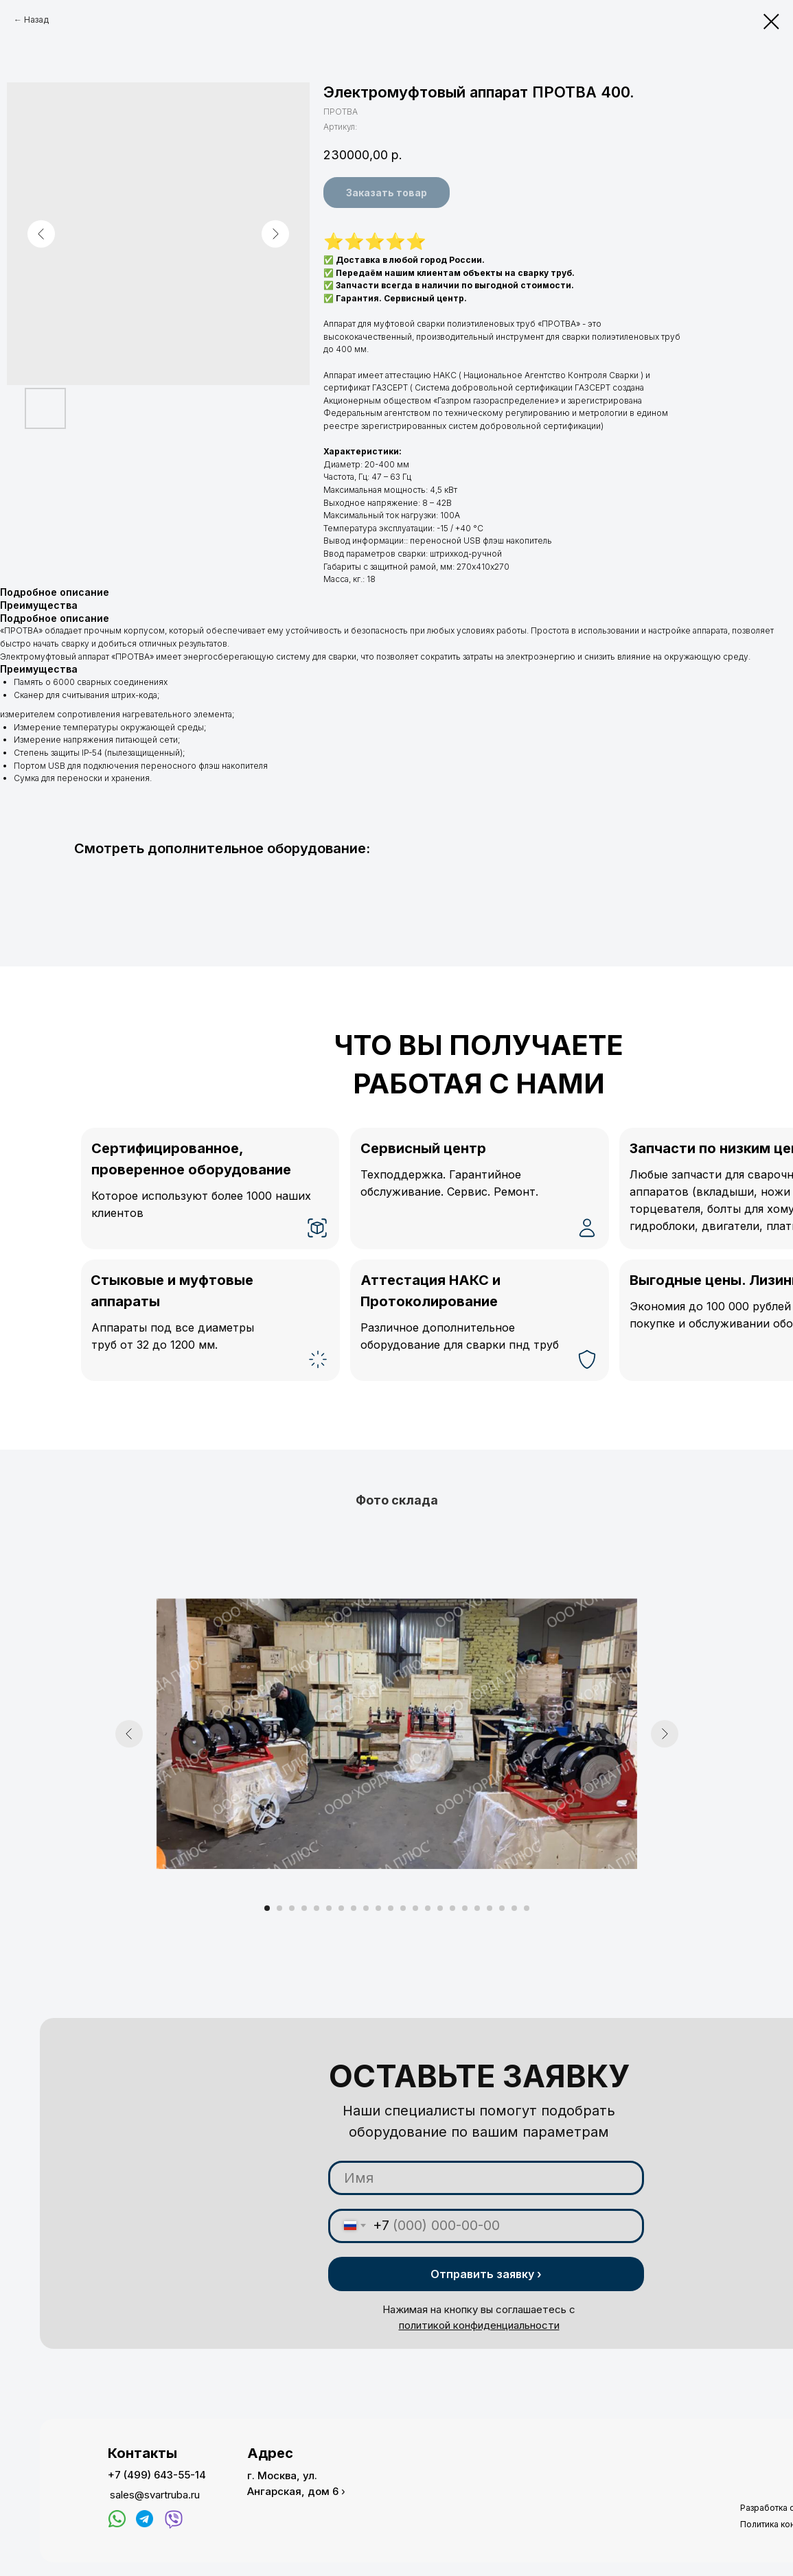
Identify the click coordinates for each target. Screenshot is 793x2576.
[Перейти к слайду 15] (440, 1908)
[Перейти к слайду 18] (477, 1908)
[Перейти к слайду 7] (341, 1908)
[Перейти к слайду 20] (502, 1908)
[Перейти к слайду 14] (427, 1908)
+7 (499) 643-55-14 (157, 2474)
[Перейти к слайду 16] (452, 1908)
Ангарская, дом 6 (292, 2491)
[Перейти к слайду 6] (329, 1908)
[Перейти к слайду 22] (526, 1908)
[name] (486, 2178)
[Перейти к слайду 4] (304, 1908)
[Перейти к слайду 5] (316, 1908)
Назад (36, 19)
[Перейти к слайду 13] (415, 1908)
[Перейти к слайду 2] (279, 1908)
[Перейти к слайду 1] (267, 1908)
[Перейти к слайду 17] (465, 1908)
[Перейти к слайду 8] (353, 1908)
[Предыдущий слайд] (129, 1734)
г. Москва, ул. (282, 2475)
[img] (117, 2518)
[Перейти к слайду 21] (514, 1908)
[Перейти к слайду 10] (378, 1908)
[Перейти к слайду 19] (489, 1908)
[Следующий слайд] (664, 1734)
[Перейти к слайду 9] (366, 1908)
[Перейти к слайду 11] (390, 1908)
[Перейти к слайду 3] (292, 1908)
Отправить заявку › (486, 2274)
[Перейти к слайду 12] (403, 1908)
